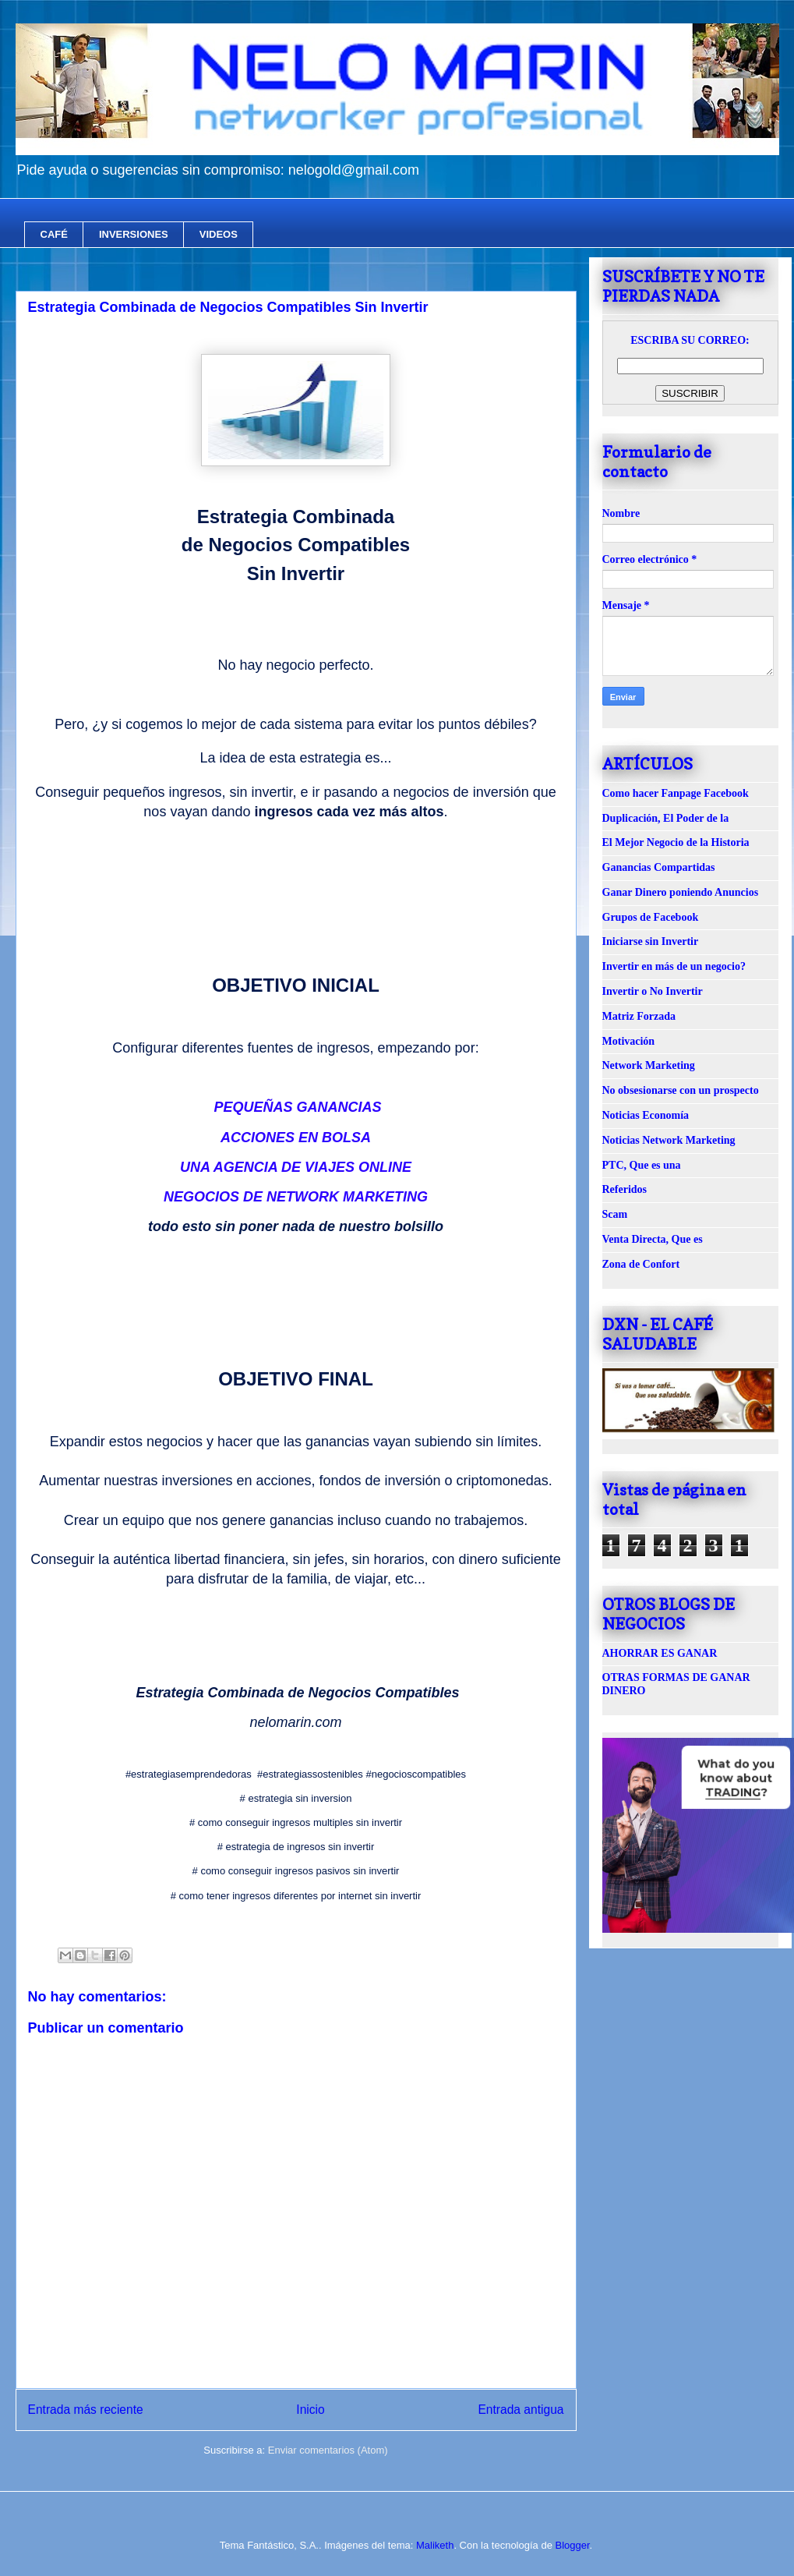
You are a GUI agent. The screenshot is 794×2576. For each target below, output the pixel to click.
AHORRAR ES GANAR (660, 1653)
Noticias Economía (646, 1115)
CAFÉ (54, 234)
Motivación (628, 1041)
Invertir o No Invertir (652, 991)
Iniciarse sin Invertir (650, 941)
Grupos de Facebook (650, 917)
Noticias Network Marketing (669, 1140)
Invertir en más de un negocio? (674, 966)
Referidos (625, 1189)
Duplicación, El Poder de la (665, 818)
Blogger (572, 2545)
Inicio (310, 2409)
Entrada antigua (520, 2409)
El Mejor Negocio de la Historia (676, 842)
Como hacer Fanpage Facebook (675, 793)
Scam (615, 1214)
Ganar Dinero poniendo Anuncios (680, 892)
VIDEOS (218, 234)
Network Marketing (648, 1065)
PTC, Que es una (641, 1165)
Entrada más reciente (85, 2409)
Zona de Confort (641, 1264)
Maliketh (434, 2545)
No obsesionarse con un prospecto (680, 1090)
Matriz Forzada (639, 1016)
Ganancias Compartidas (658, 867)
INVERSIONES (133, 234)
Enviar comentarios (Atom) (328, 2450)
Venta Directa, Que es (652, 1239)
